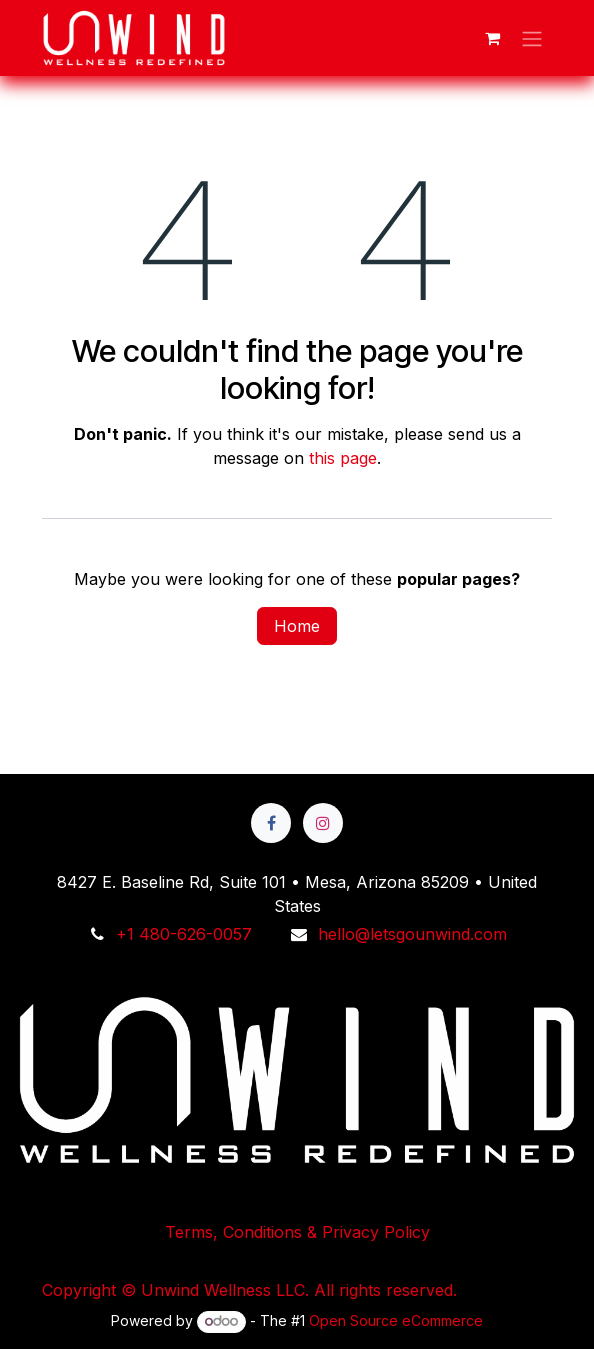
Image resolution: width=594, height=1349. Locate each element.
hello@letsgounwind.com (412, 934)
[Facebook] (271, 823)
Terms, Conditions (297, 1115)
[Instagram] (323, 823)
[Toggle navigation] (532, 38)
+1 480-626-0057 (184, 934)
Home (297, 626)
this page (343, 458)
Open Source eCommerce (396, 1320)
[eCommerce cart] (492, 38)
